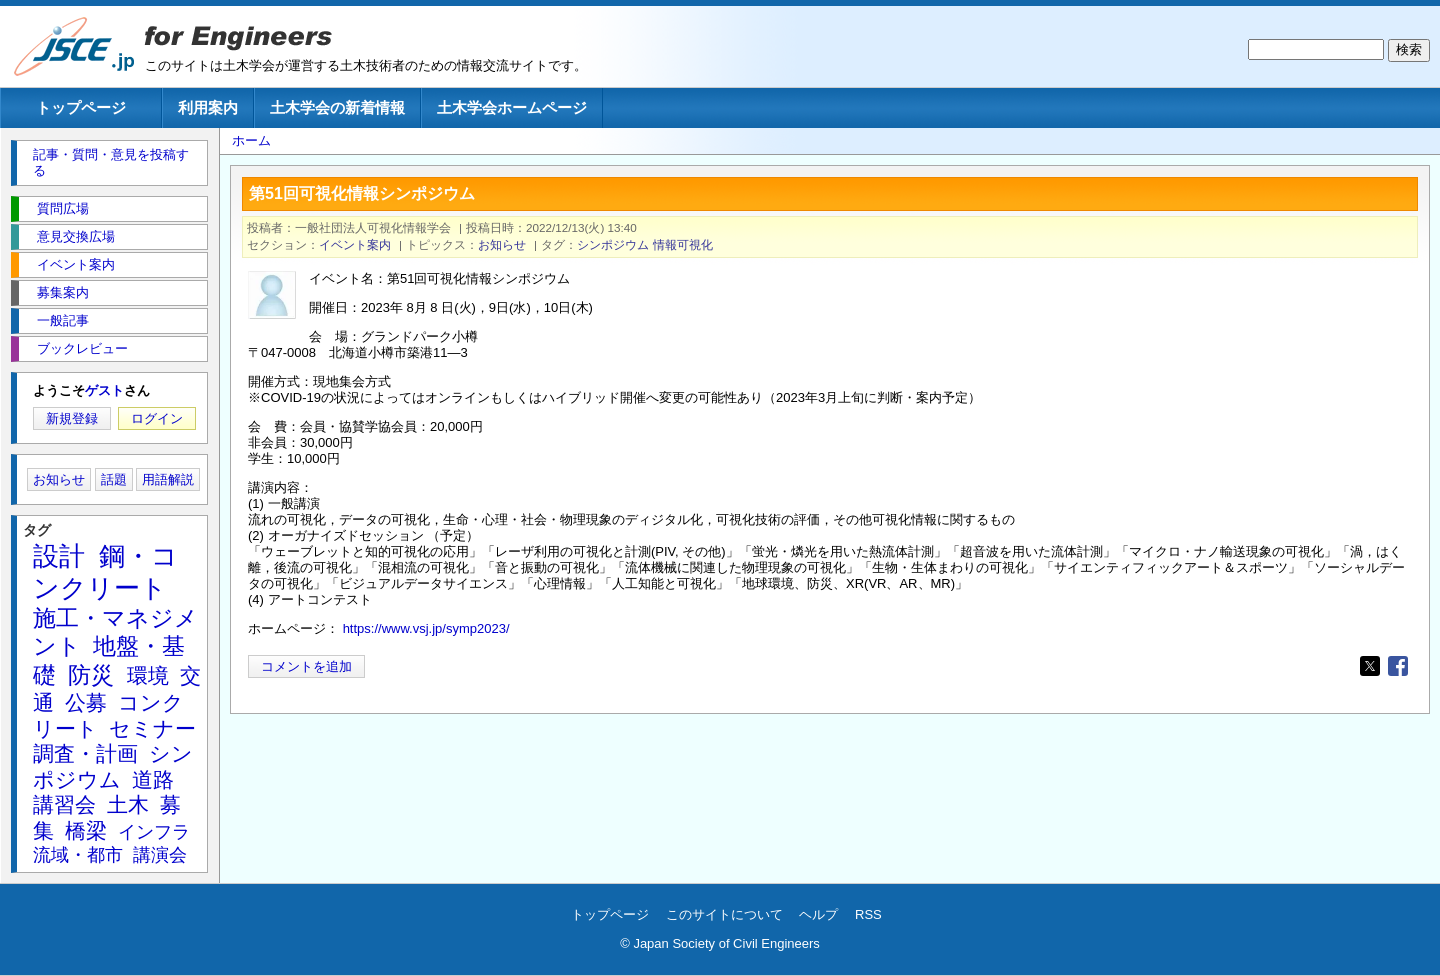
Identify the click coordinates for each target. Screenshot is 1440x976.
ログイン (157, 418)
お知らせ (502, 244)
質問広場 (63, 208)
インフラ (154, 832)
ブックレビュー (82, 348)
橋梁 (86, 830)
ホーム (251, 140)
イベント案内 (355, 244)
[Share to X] (1370, 666)
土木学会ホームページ (512, 107)
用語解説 (168, 479)
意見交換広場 (76, 236)
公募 (86, 702)
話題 (114, 479)
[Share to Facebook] (1398, 666)
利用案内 (208, 107)
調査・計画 (85, 753)
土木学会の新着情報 (337, 107)
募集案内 (63, 292)
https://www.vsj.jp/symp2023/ (426, 628)
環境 (148, 675)
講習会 (64, 804)
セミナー (152, 728)
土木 (128, 804)
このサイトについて (724, 914)
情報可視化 (683, 244)
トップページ (81, 107)
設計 (59, 556)
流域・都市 (78, 855)
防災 (91, 675)
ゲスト (104, 390)
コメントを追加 (306, 666)
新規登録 (72, 418)
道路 (153, 779)
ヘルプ (818, 914)
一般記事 (63, 320)
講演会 (160, 855)
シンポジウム (613, 244)
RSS (868, 914)
